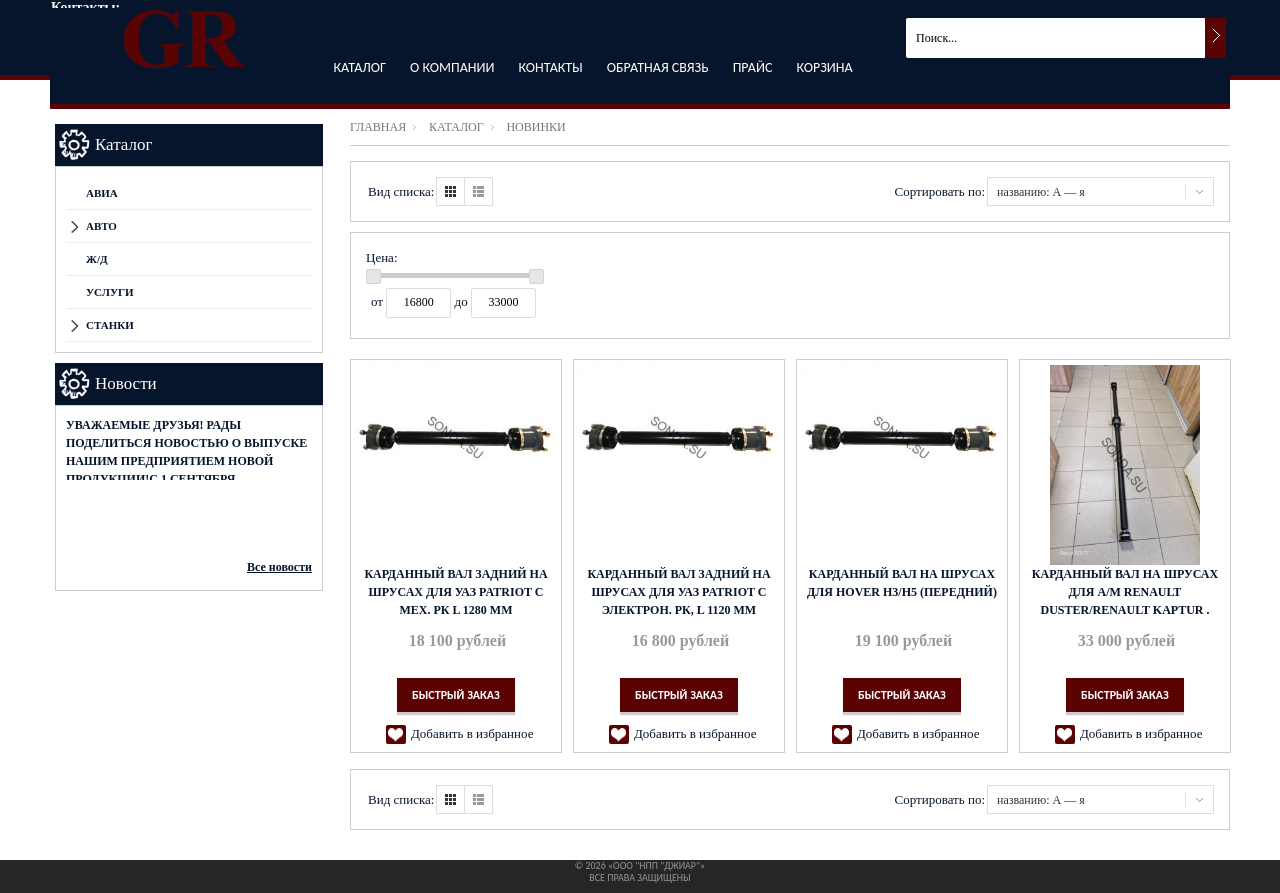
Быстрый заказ (456, 695)
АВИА (102, 193)
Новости (126, 383)
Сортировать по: (940, 191)
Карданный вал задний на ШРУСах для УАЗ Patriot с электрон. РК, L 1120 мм (678, 592)
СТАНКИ (110, 325)
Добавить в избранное (472, 733)
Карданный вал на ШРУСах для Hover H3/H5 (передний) (902, 583)
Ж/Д (97, 259)
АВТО (101, 226)
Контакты (551, 67)
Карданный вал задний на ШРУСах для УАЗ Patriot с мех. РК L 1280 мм (455, 592)
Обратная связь (658, 67)
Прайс (753, 67)
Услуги (110, 292)
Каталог (359, 67)
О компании (452, 67)
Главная (378, 127)
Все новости (279, 567)
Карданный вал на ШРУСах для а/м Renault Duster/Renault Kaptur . (1125, 592)
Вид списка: (401, 191)
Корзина (824, 67)
